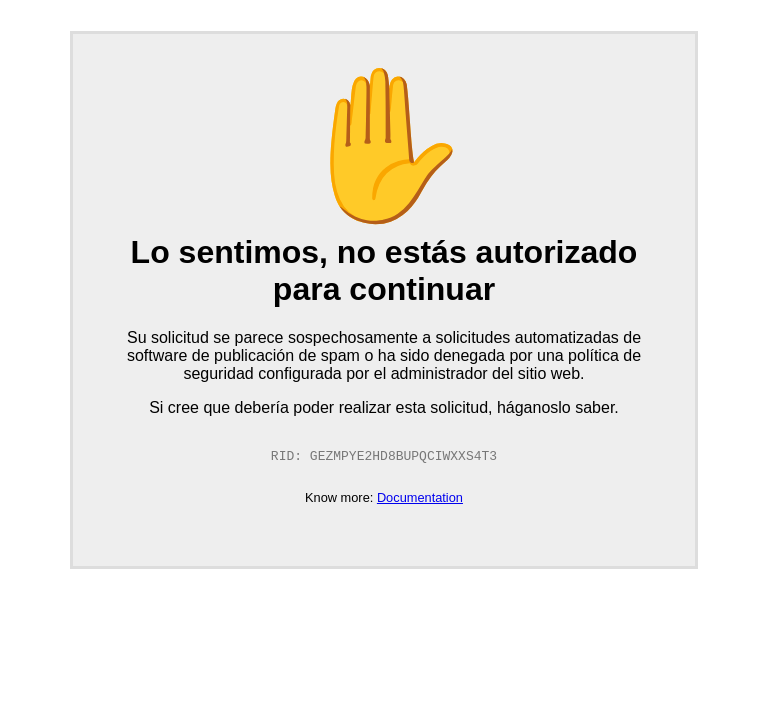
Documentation (420, 498)
